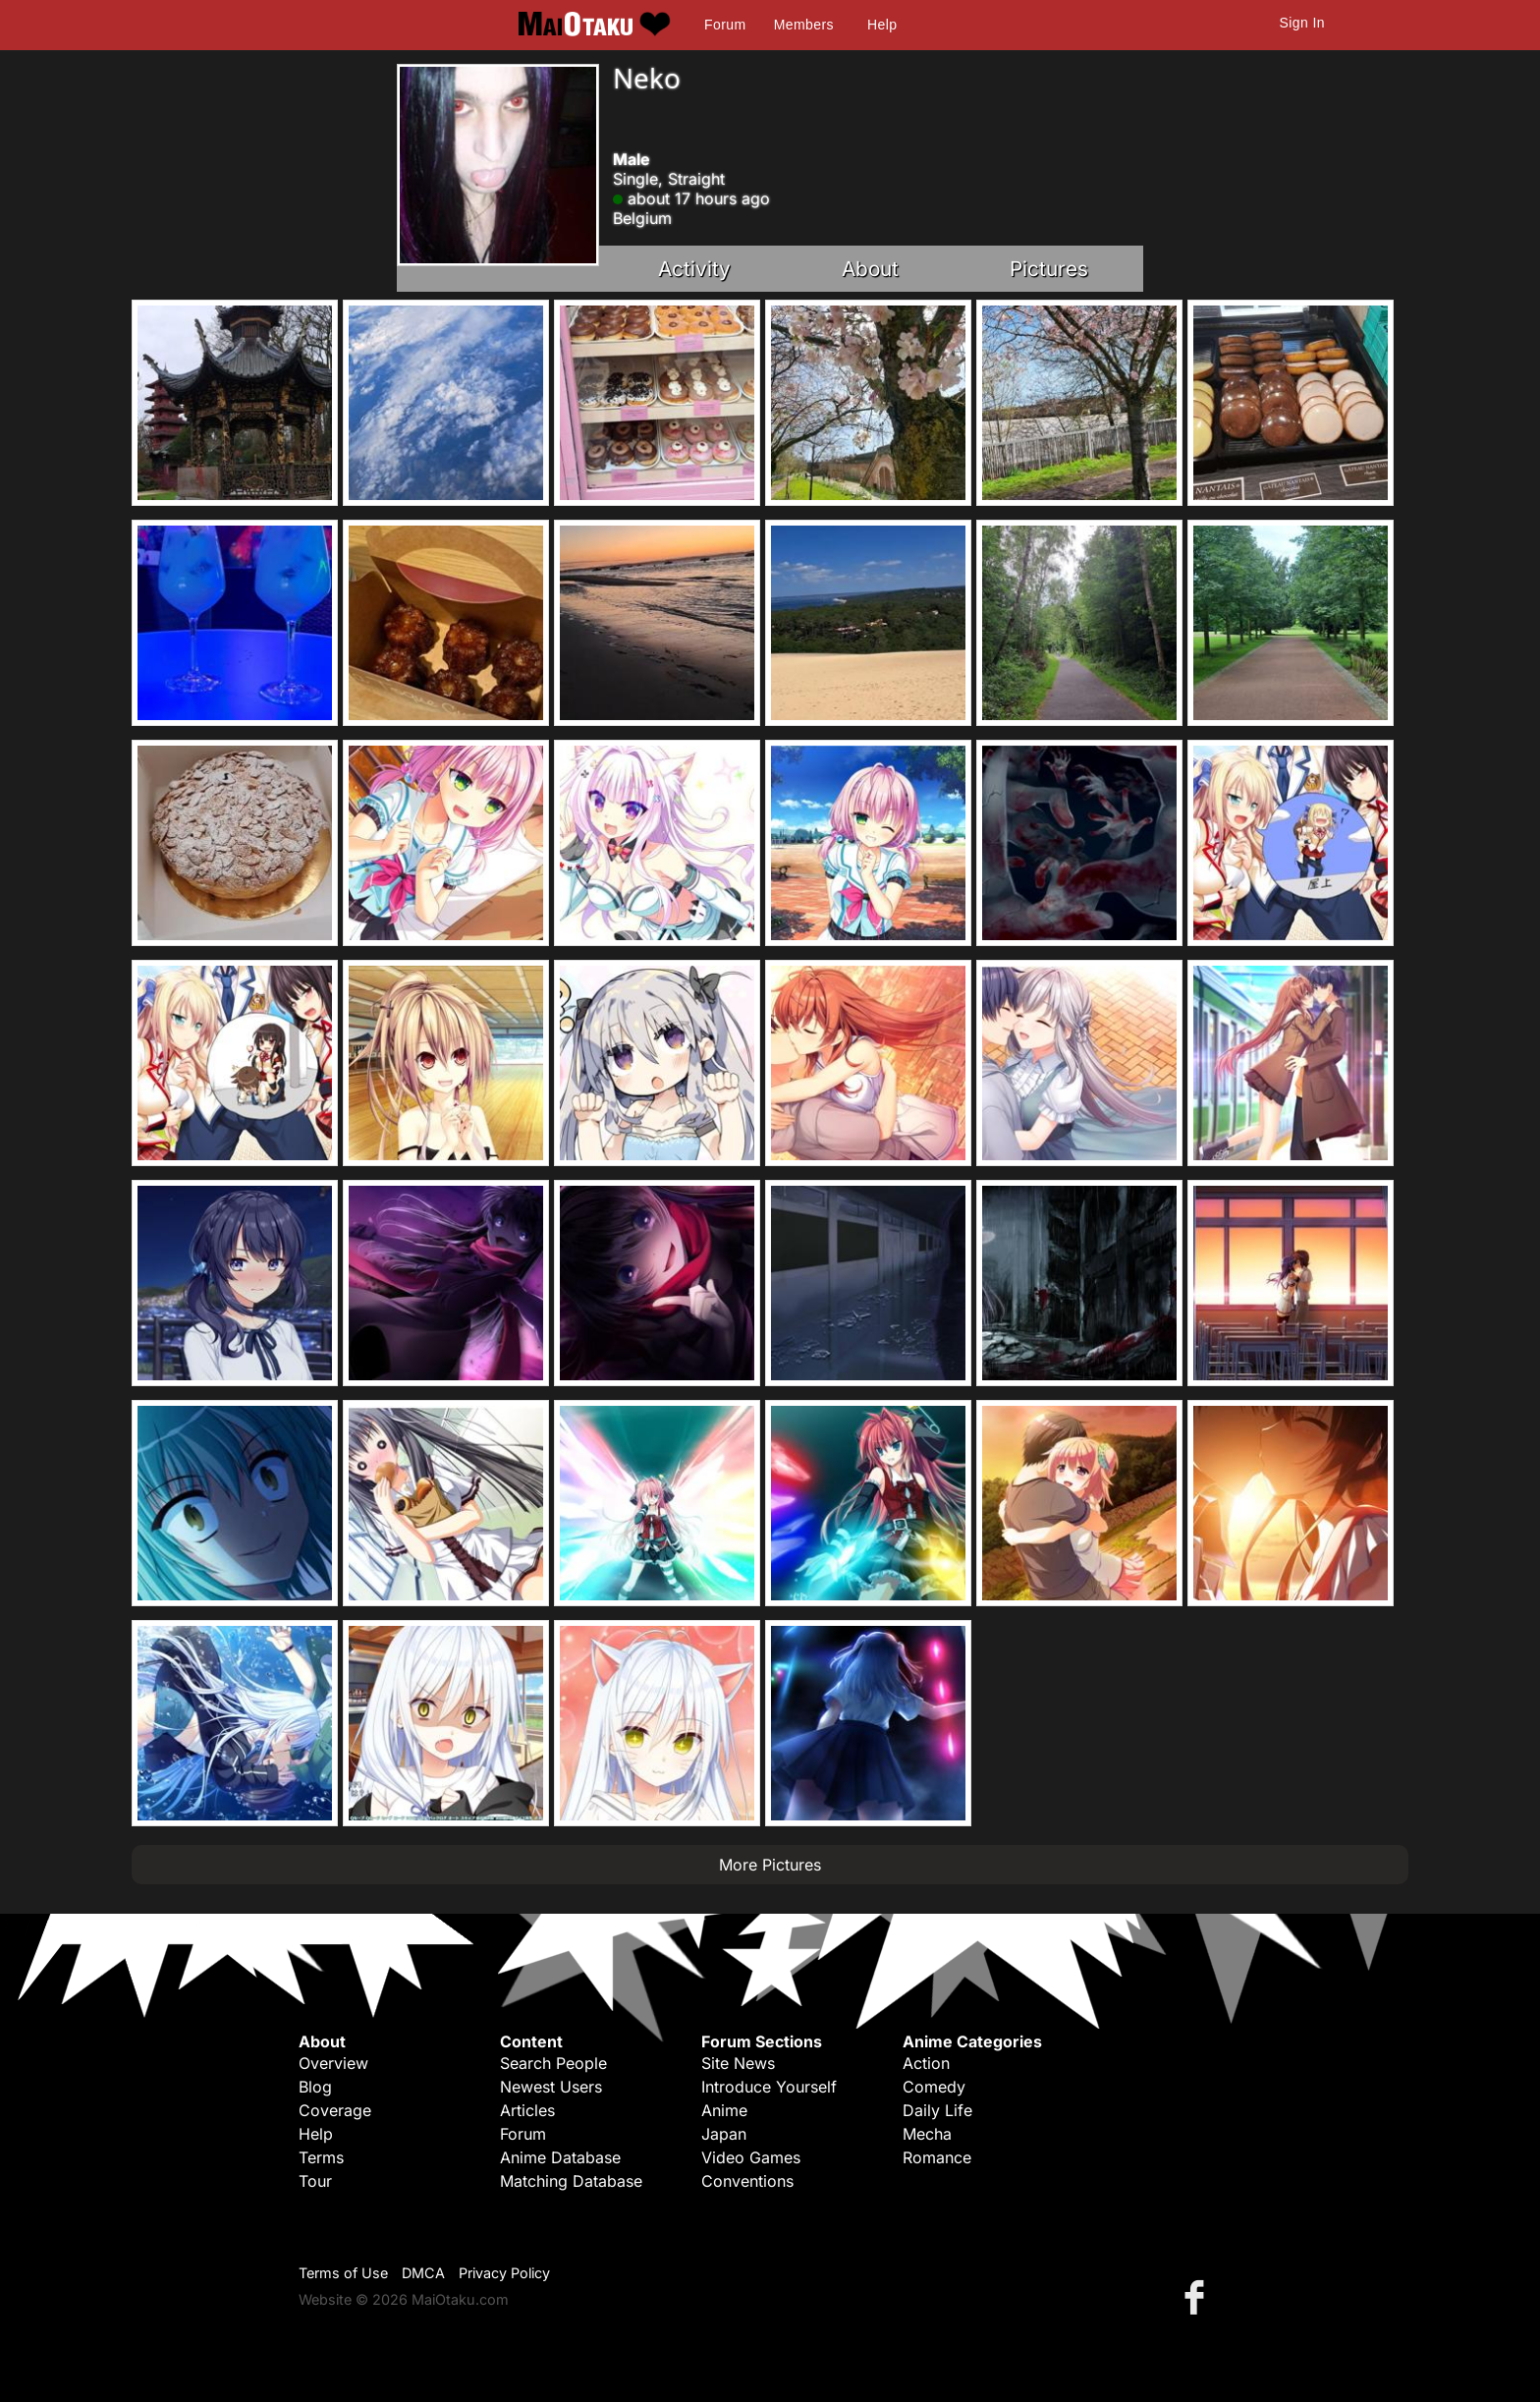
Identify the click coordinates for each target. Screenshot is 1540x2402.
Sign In (1302, 22)
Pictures (1049, 268)
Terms (321, 2157)
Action (926, 2063)
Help (882, 24)
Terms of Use (343, 2272)
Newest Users (551, 2086)
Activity (694, 268)
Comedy (934, 2086)
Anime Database (560, 2157)
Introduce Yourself (769, 2086)
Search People (553, 2063)
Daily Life (937, 2110)
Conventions (747, 2181)
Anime (724, 2110)
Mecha (927, 2134)
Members (804, 24)
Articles (527, 2110)
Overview (333, 2063)
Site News (738, 2063)
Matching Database (571, 2181)
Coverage (335, 2110)
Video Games (750, 2157)
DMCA (423, 2272)
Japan (723, 2134)
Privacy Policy (504, 2272)
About (870, 268)
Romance (937, 2157)
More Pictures (770, 1864)
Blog (315, 2086)
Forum (724, 24)
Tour (315, 2181)
